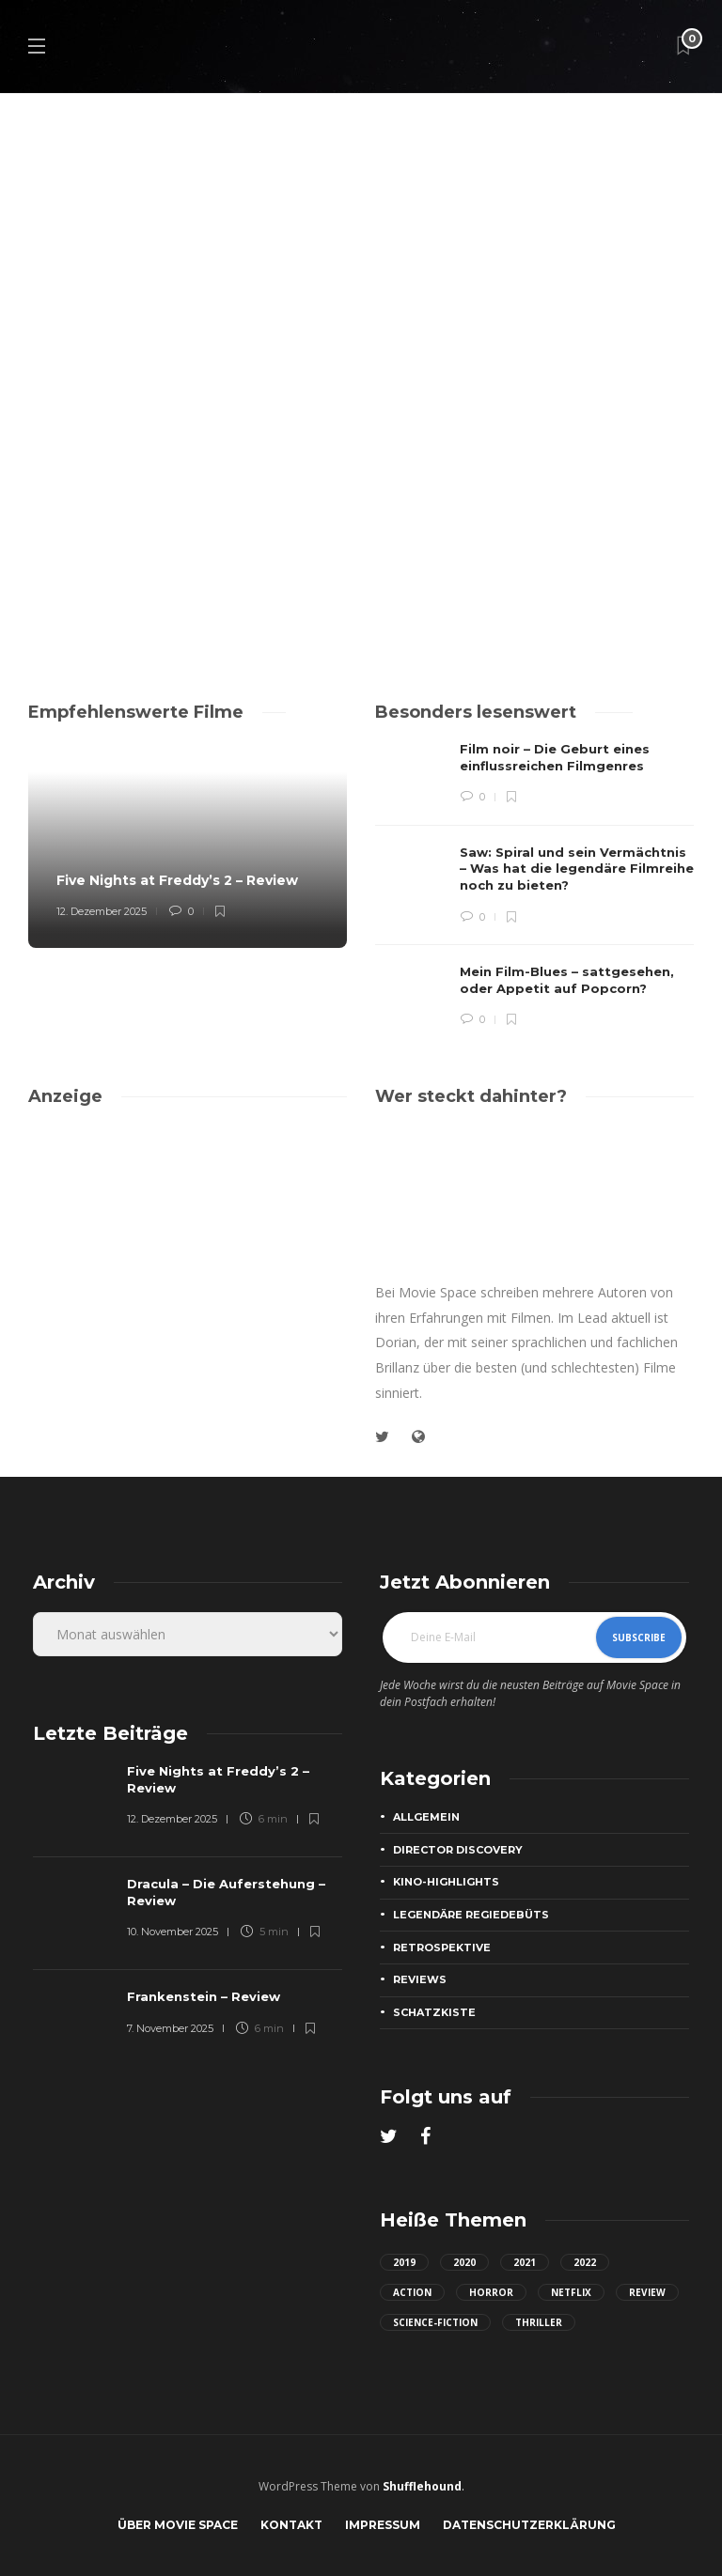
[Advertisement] (187, 1257)
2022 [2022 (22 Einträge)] (584, 2262)
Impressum (382, 2525)
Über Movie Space (178, 2525)
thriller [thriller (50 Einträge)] (538, 2322)
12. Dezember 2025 (101, 911)
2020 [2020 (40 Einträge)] (464, 2262)
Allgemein (426, 1816)
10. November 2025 (172, 1931)
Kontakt (291, 2525)
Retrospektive (442, 1947)
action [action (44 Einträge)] (412, 2292)
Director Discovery (458, 1849)
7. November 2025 (170, 2028)
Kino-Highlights (446, 1881)
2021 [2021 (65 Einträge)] (524, 2262)
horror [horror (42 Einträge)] (491, 2292)
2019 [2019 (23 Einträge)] (404, 2262)
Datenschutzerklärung (529, 2525)
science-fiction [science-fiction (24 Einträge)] (435, 2322)
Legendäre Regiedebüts (471, 1914)
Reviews (420, 1979)
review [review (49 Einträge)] (647, 2292)
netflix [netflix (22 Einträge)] (571, 2292)
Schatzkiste (434, 2012)
